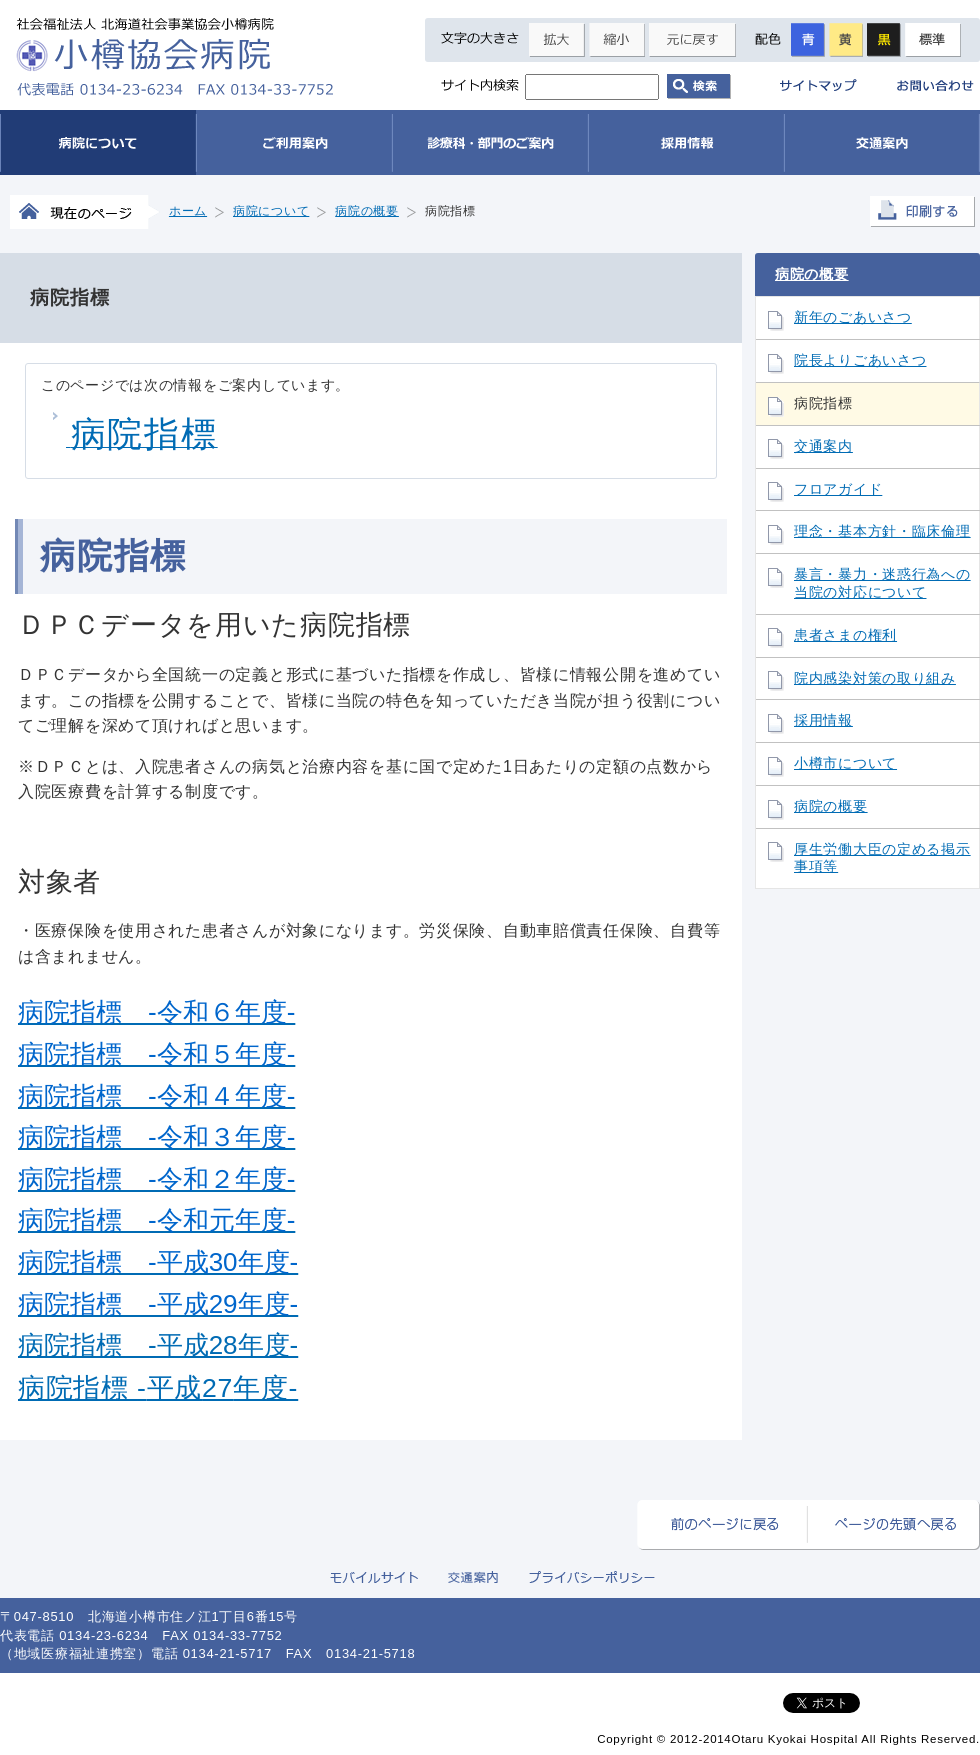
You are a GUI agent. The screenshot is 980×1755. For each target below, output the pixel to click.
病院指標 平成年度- (158, 1388)
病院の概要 (812, 274)
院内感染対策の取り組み (875, 678)
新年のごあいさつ (853, 317)
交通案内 (823, 446)
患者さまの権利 (845, 635)
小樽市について (845, 763)
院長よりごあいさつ (860, 360)
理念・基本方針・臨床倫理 (882, 531)
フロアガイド (838, 489)
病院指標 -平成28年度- (158, 1345)
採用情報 (823, 720)
